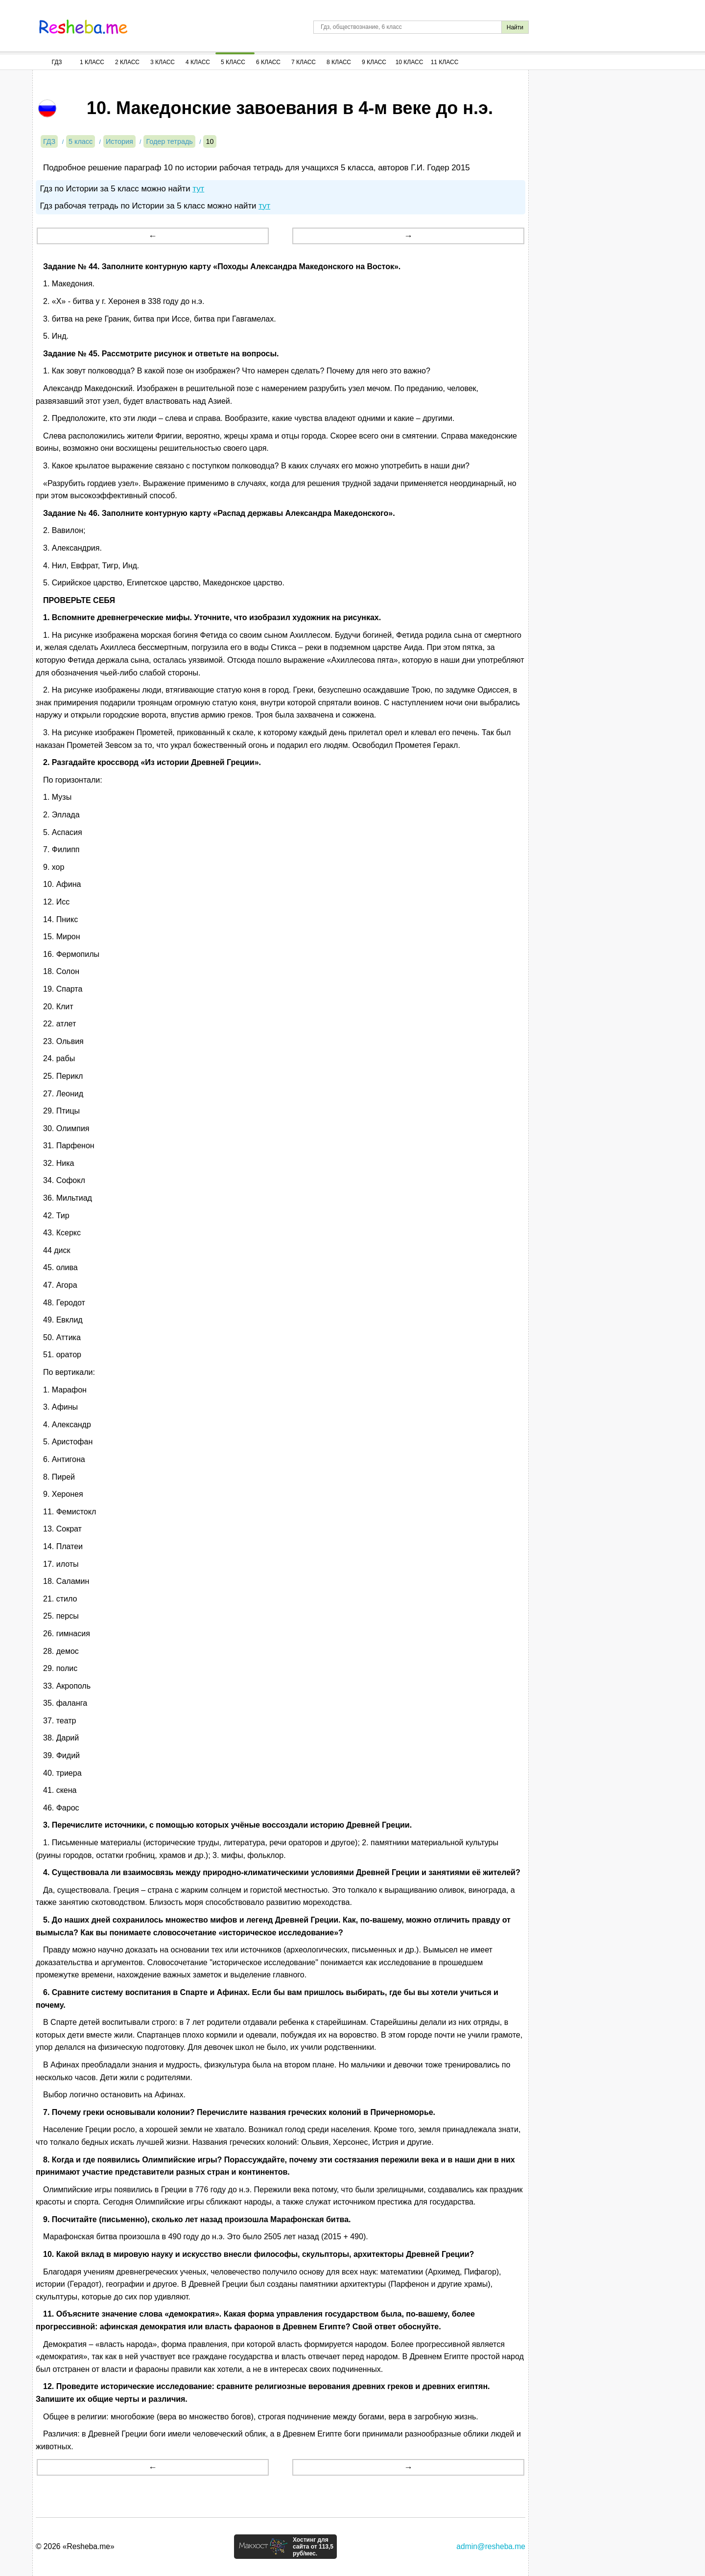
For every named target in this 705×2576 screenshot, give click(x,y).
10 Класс (409, 62)
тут (198, 188)
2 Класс (127, 62)
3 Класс (162, 62)
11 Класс (445, 62)
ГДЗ (56, 62)
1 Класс (92, 62)
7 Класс (303, 62)
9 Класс (374, 62)
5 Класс (233, 62)
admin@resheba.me (490, 2546)
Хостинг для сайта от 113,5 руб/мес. (313, 2546)
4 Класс (198, 62)
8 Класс (339, 62)
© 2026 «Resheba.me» (75, 2546)
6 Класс (268, 62)
